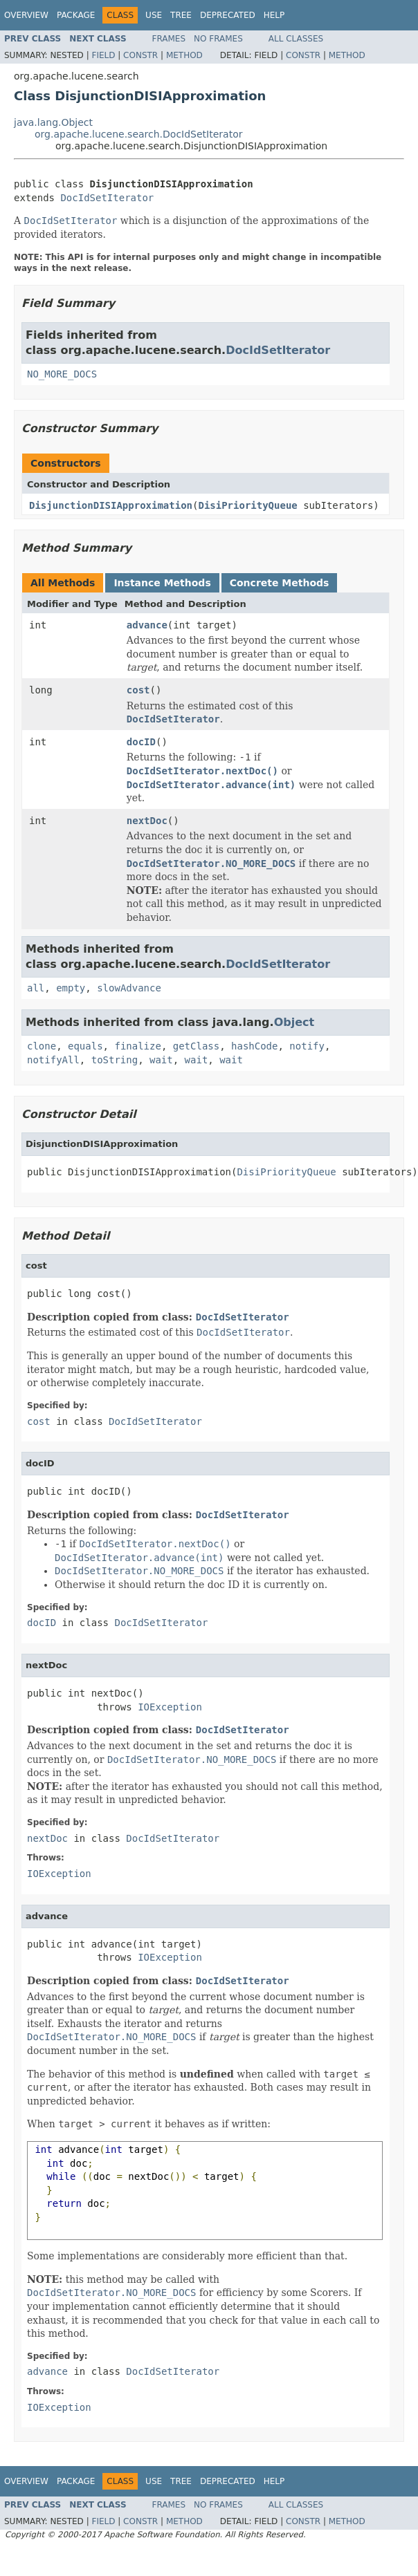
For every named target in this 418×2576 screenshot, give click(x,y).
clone (41, 1046)
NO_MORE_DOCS (62, 374)
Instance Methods (161, 582)
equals (85, 1046)
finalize (137, 1046)
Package (76, 15)
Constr (140, 55)
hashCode (254, 1046)
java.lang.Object (53, 122)
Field (103, 55)
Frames (169, 39)
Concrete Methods (279, 582)
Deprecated (227, 15)
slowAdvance (129, 987)
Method (184, 55)
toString (114, 1059)
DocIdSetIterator (107, 197)
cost (138, 690)
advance (147, 625)
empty (70, 987)
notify (307, 1046)
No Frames (218, 39)
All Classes (296, 39)
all (35, 987)
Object (294, 1022)
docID (141, 741)
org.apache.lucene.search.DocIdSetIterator (138, 134)
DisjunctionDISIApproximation (110, 505)
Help (274, 15)
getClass (196, 1046)
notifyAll (53, 1059)
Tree (181, 15)
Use (153, 15)
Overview (26, 15)
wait (161, 1059)
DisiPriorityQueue (247, 505)
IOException (170, 1706)
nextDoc (147, 820)
